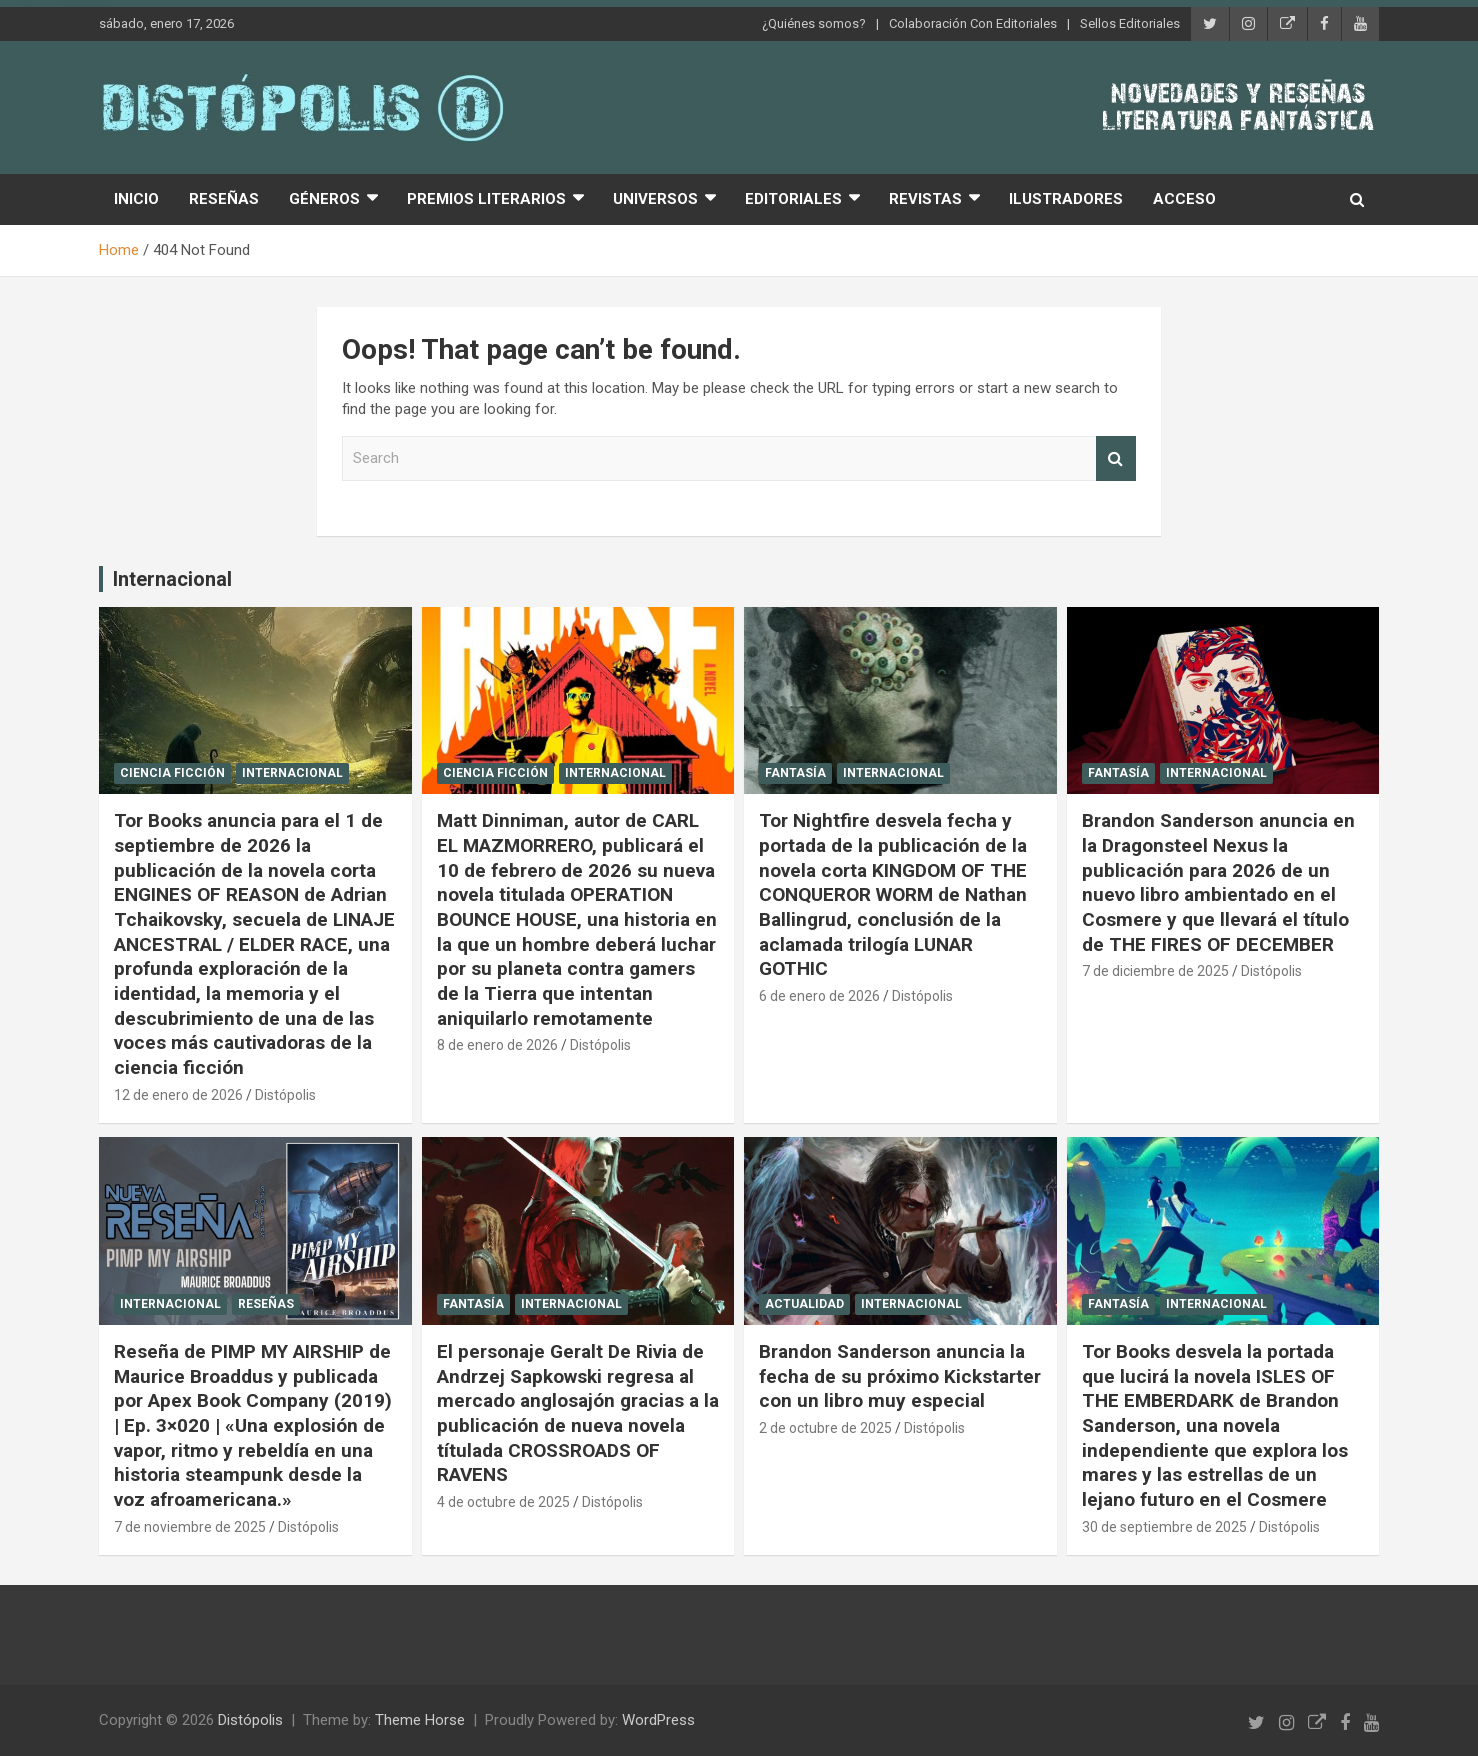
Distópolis (285, 1095)
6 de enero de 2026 (819, 996)
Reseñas (224, 199)
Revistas (925, 199)
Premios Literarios (486, 199)
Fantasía (795, 773)
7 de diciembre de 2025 (1155, 971)
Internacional (172, 579)
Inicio (136, 199)
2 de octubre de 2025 (825, 1428)
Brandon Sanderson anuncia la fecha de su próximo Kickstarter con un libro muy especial (900, 1376)
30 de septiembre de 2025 (1164, 1527)
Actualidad (804, 1304)
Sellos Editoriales (1130, 23)
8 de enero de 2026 (497, 1045)
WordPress (658, 1720)
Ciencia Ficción (172, 773)
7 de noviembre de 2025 (190, 1527)
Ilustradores (1066, 199)
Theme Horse (420, 1720)
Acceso (1184, 199)
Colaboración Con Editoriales (973, 23)
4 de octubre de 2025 (503, 1502)
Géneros (324, 199)
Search (1116, 458)
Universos (655, 199)
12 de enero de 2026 (178, 1095)
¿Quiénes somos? (814, 23)
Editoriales (793, 199)
